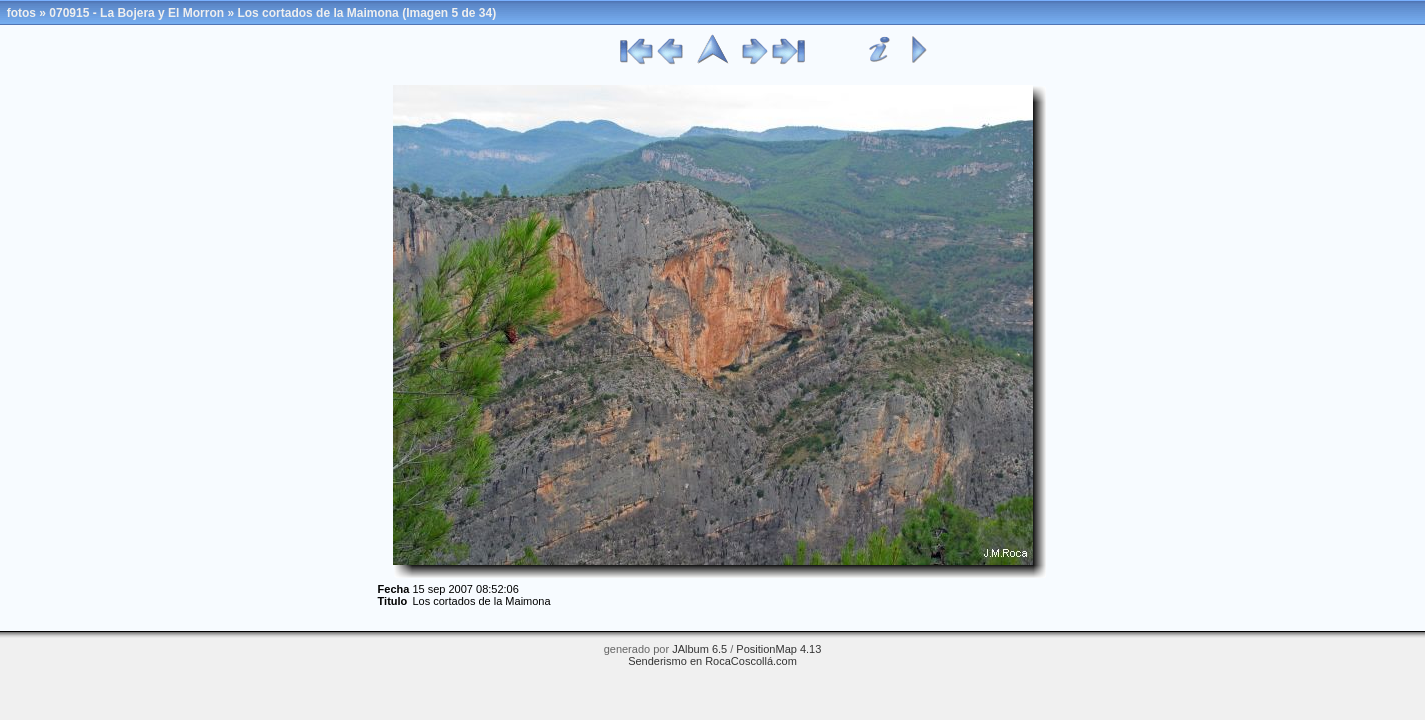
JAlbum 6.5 (699, 649)
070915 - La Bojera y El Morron (136, 13)
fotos (21, 13)
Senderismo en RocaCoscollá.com (712, 661)
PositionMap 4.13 (778, 649)
